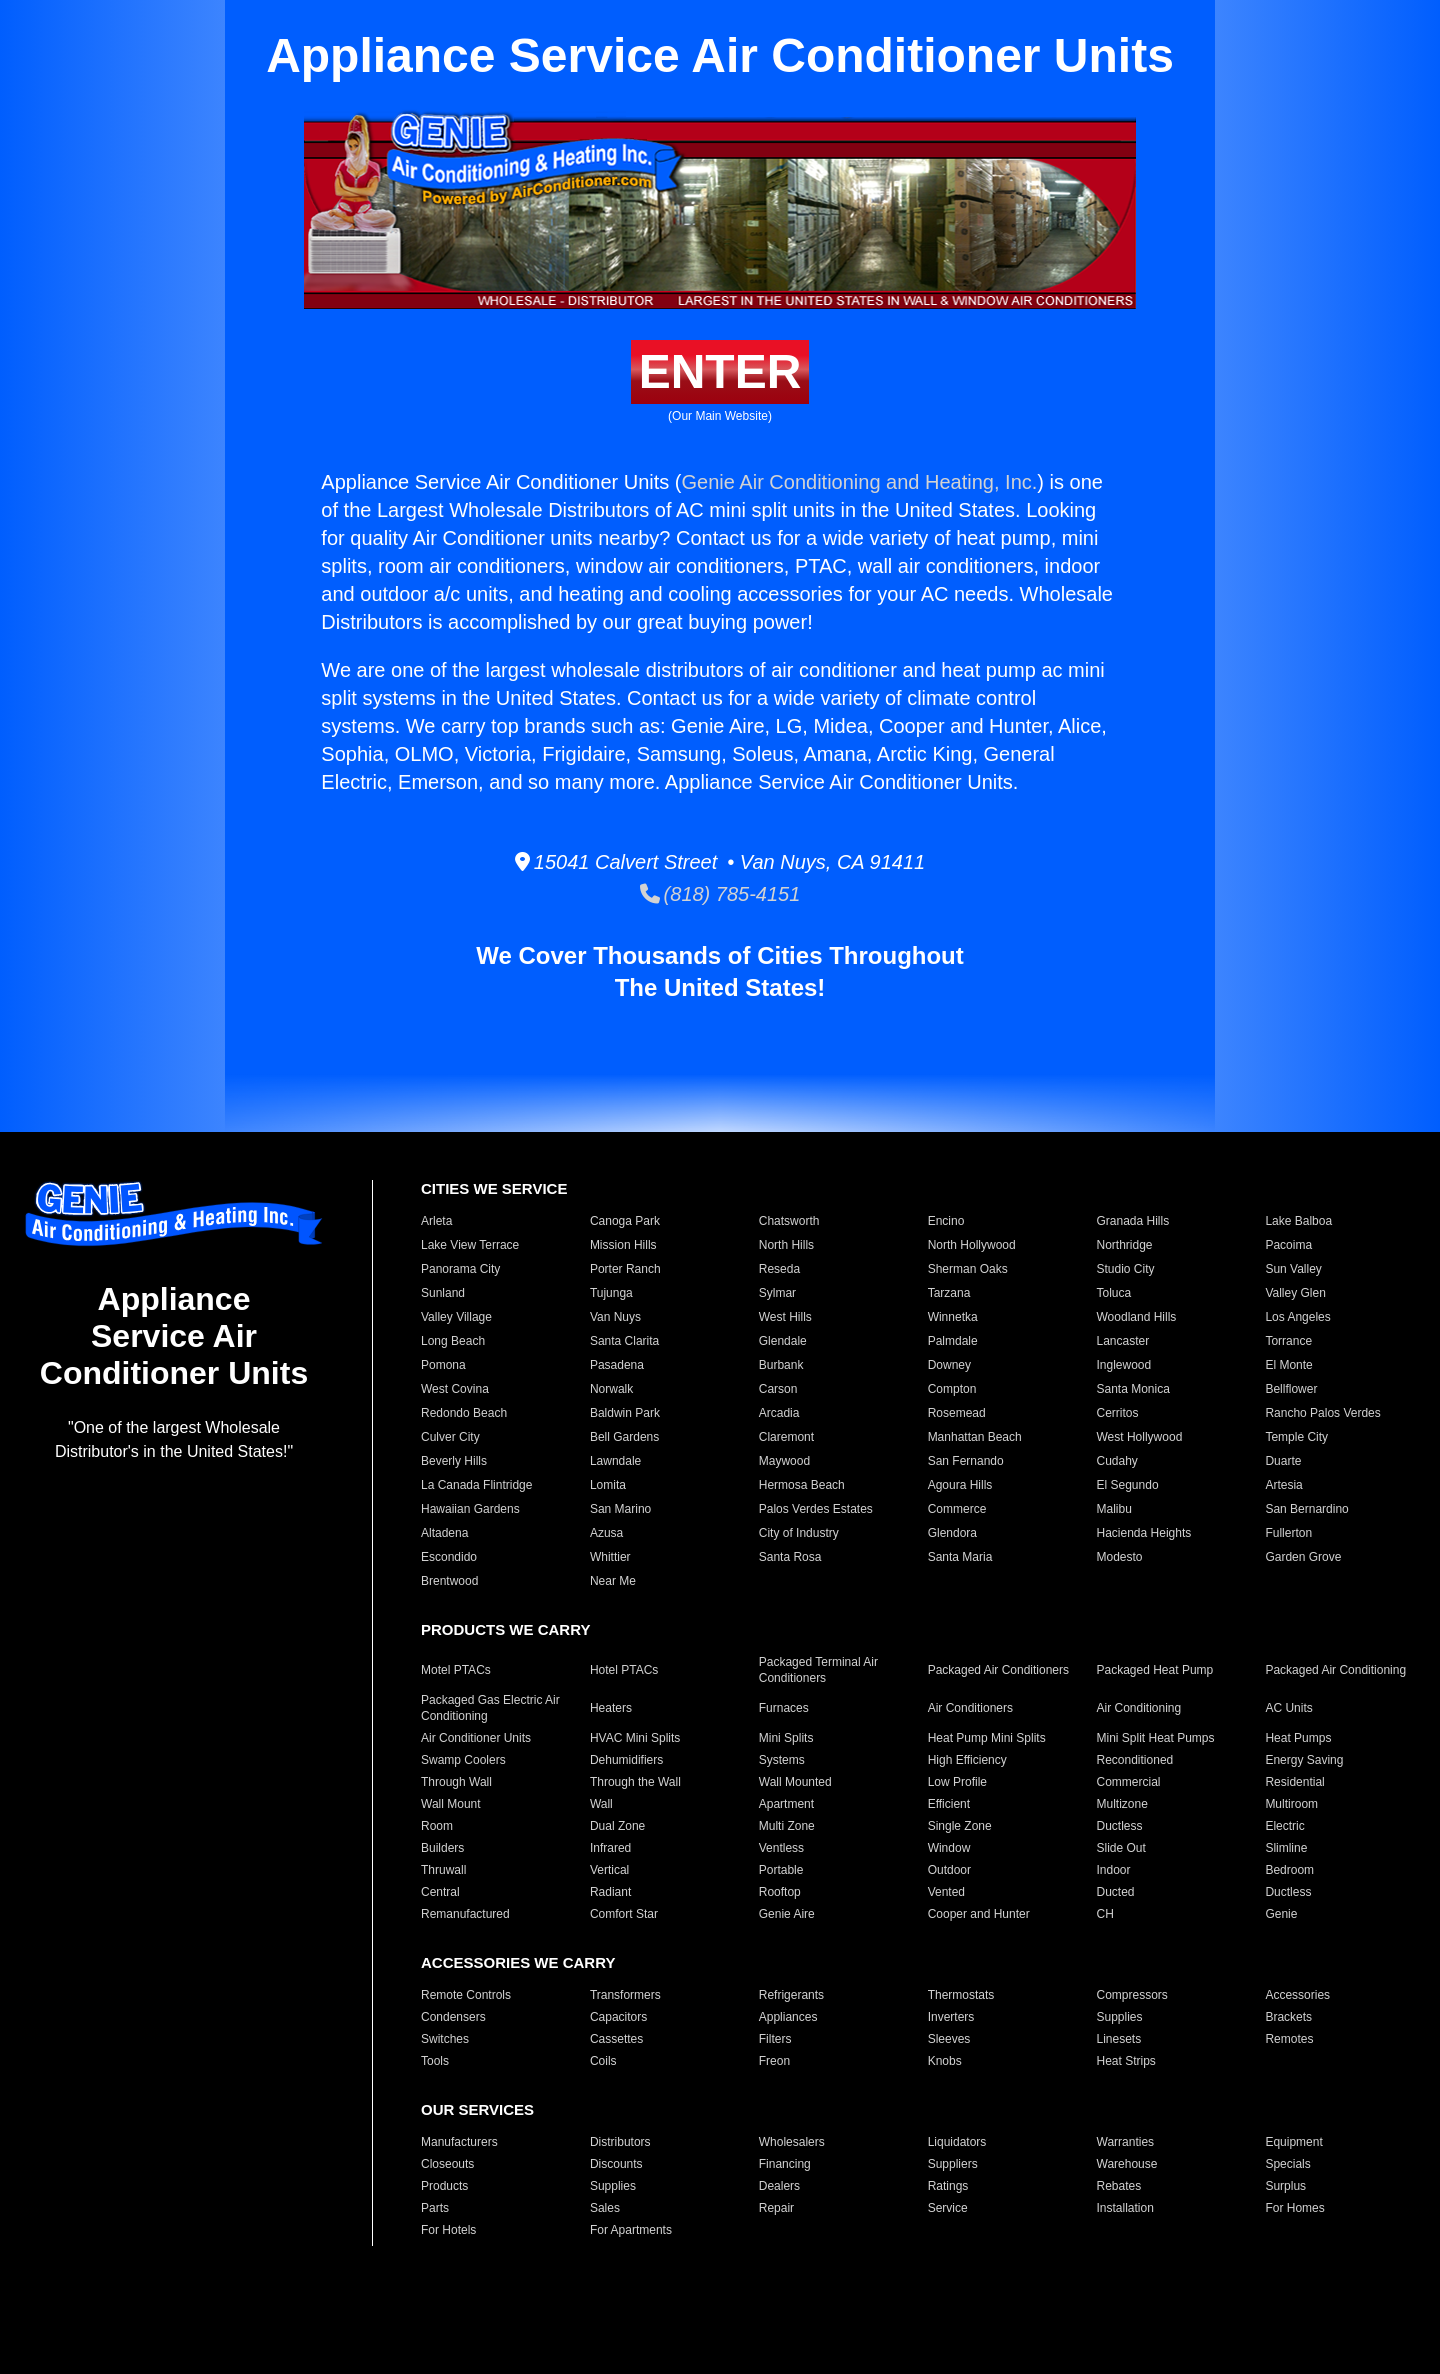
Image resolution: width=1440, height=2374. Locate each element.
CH (1105, 1914)
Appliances (788, 2017)
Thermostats (961, 1995)
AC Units (1288, 1708)
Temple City (1296, 1437)
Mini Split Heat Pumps (1156, 1738)
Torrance (1288, 1341)
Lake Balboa (1298, 1221)
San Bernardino (1306, 1509)
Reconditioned (1135, 1760)
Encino (946, 1221)
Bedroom (1289, 1870)
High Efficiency (967, 1760)
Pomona (443, 1365)
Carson (778, 1389)
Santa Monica (1133, 1389)
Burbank (781, 1365)
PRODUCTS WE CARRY (505, 1629)
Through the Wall (635, 1782)
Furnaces (784, 1708)
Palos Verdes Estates (816, 1509)
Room (437, 1826)
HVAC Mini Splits (635, 1738)
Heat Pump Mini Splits (987, 1738)
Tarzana (949, 1293)
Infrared (610, 1848)
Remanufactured (465, 1914)
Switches (445, 2039)
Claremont (786, 1437)
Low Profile (957, 1782)
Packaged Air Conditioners (998, 1670)
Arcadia (779, 1413)
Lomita (608, 1485)
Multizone (1122, 1804)
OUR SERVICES (477, 2109)
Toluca (1114, 1293)
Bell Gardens (624, 1437)
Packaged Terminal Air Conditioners (818, 1670)
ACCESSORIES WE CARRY (518, 1962)
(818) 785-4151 (720, 894)
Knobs (945, 2061)
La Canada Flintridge (476, 1485)
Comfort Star (624, 1914)
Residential (1294, 1782)
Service (948, 2208)
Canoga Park (625, 1221)
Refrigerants (791, 1995)
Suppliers (953, 2164)
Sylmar (777, 1293)
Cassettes (616, 2039)
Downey (949, 1365)
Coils (603, 2061)
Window (949, 1848)
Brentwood (449, 1581)
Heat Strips (1126, 2061)
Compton (952, 1389)
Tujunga (611, 1293)
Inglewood (1124, 1365)
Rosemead (957, 1413)
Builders (442, 1848)
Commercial (1129, 1782)
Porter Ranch (625, 1269)
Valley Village (456, 1317)
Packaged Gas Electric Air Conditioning (490, 1708)
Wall (601, 1804)
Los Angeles (1297, 1317)
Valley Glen (1295, 1293)
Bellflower (1291, 1389)
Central (440, 1892)
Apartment (786, 1804)
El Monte (1288, 1365)
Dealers (779, 2186)
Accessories (1297, 1995)
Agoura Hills (960, 1485)
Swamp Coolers (463, 1760)
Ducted (1116, 1892)
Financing (785, 2164)
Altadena (444, 1533)
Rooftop (780, 1892)
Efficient (949, 1804)
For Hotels (448, 2230)
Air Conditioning (1139, 1708)
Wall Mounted (795, 1782)
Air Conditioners (970, 1708)
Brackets (1288, 2017)
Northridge (1125, 1245)
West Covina (455, 1389)
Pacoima (1288, 1245)
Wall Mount (451, 1804)
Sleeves (949, 2039)
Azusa (606, 1533)
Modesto (1120, 1557)
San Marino (620, 1509)
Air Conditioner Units (476, 1738)
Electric (1284, 1826)
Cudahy (1117, 1461)
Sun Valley (1293, 1269)
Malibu (1114, 1509)
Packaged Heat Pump (1155, 1670)
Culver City (450, 1437)
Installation (1125, 2208)
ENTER (720, 371)
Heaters (611, 1708)
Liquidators (957, 2142)
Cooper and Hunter (979, 1914)
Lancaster (1123, 1341)
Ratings (948, 2186)
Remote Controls (466, 1995)
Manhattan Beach (975, 1437)
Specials (1287, 2164)
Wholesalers (792, 2142)
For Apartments (631, 2230)
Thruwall (443, 1870)
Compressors (1132, 1995)
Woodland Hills (1137, 1317)
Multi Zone (787, 1826)
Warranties (1126, 2142)
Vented (946, 1892)
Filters (775, 2039)
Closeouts (447, 2164)
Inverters (951, 2017)
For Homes (1294, 2208)
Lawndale (615, 1461)
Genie (1281, 1914)
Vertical (609, 1870)
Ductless (1120, 1826)
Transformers (625, 1995)
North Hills (786, 1245)
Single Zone (960, 1826)
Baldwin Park (625, 1413)
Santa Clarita (624, 1341)
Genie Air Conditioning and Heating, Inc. (860, 482)
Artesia (1283, 1485)
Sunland (443, 1293)
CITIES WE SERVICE (494, 1188)
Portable (781, 1870)
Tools (435, 2061)
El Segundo (1128, 1485)
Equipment (1293, 2142)
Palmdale (953, 1341)
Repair (776, 2208)
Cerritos (1118, 1413)
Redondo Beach (464, 1413)
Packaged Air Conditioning (1335, 1670)
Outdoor (949, 1870)
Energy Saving (1304, 1760)
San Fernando (966, 1461)
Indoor (1114, 1870)
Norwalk (611, 1389)
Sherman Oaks (968, 1269)
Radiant (610, 1892)
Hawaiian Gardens (470, 1509)
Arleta (436, 1221)
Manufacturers (459, 2142)
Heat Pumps (1298, 1738)
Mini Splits (786, 1738)
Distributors (620, 2142)
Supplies (1120, 2017)
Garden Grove (1303, 1557)
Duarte (1283, 1461)
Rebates (1119, 2186)
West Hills (785, 1317)
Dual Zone (617, 1826)
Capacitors (618, 2017)
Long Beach (453, 1341)
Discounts (616, 2164)
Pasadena (617, 1365)
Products (444, 2186)
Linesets (1119, 2039)
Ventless (781, 1848)
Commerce (957, 1509)
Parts (435, 2208)
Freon (774, 2061)
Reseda (779, 1269)
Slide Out (1121, 1848)
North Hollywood (972, 1245)
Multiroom (1291, 1804)
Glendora (952, 1533)
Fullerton (1288, 1533)
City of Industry (799, 1533)
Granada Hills (1133, 1221)
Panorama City (460, 1269)
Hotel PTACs (624, 1670)
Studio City (1126, 1269)
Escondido (449, 1557)
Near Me (613, 1581)
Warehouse (1127, 2164)
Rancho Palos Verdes (1322, 1413)
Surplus (1285, 2186)
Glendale (783, 1341)
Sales (605, 2208)
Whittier (610, 1557)
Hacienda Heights (1144, 1533)
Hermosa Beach (802, 1485)
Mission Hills (623, 1245)
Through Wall (456, 1782)
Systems (782, 1760)
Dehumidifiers (626, 1760)
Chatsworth (789, 1221)
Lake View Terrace (470, 1245)
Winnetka (953, 1317)
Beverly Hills (454, 1461)
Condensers (453, 2017)
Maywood (784, 1461)
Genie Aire (787, 1914)
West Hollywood (1140, 1437)
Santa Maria (960, 1557)
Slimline (1286, 1848)
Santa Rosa (790, 1557)
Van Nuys (615, 1317)
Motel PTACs (456, 1670)
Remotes (1289, 2039)
